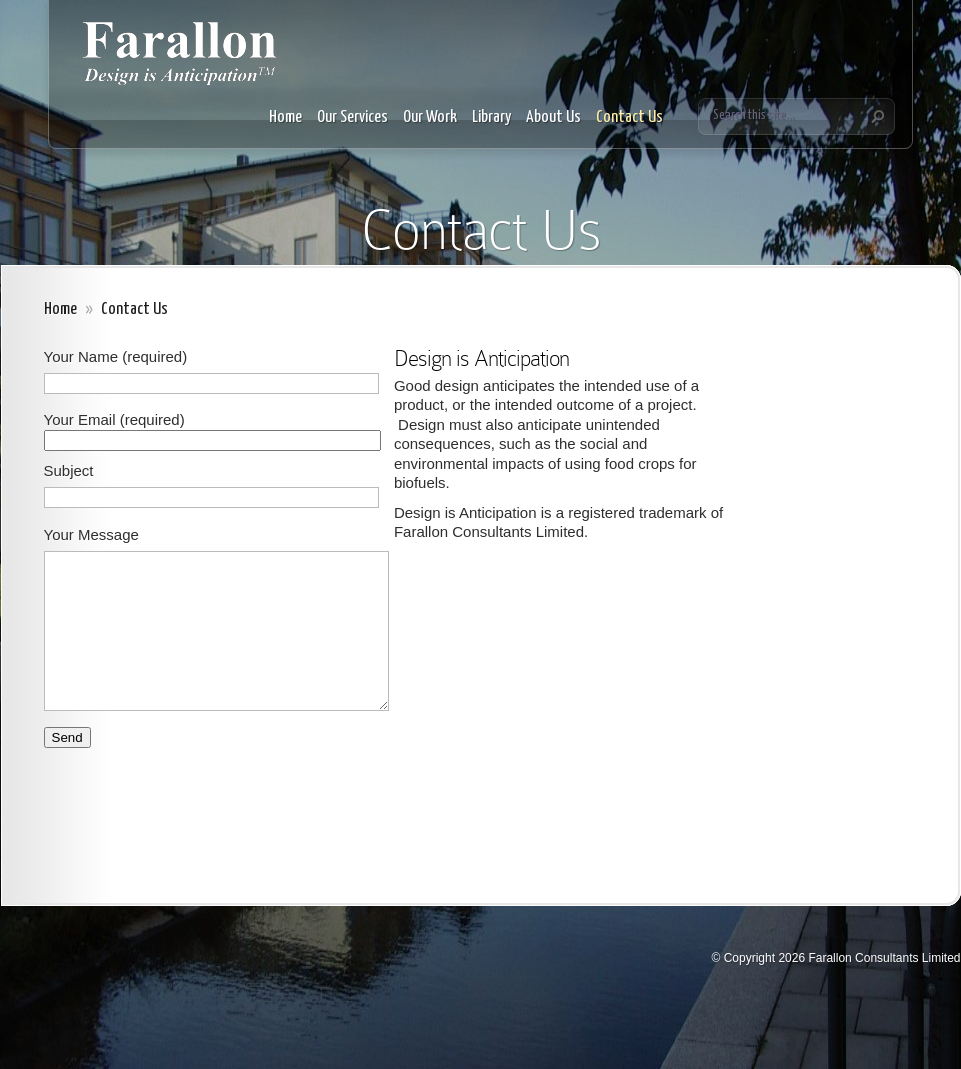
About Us (553, 117)
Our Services (352, 117)
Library (491, 117)
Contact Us (629, 117)
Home (285, 117)
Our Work (430, 117)
